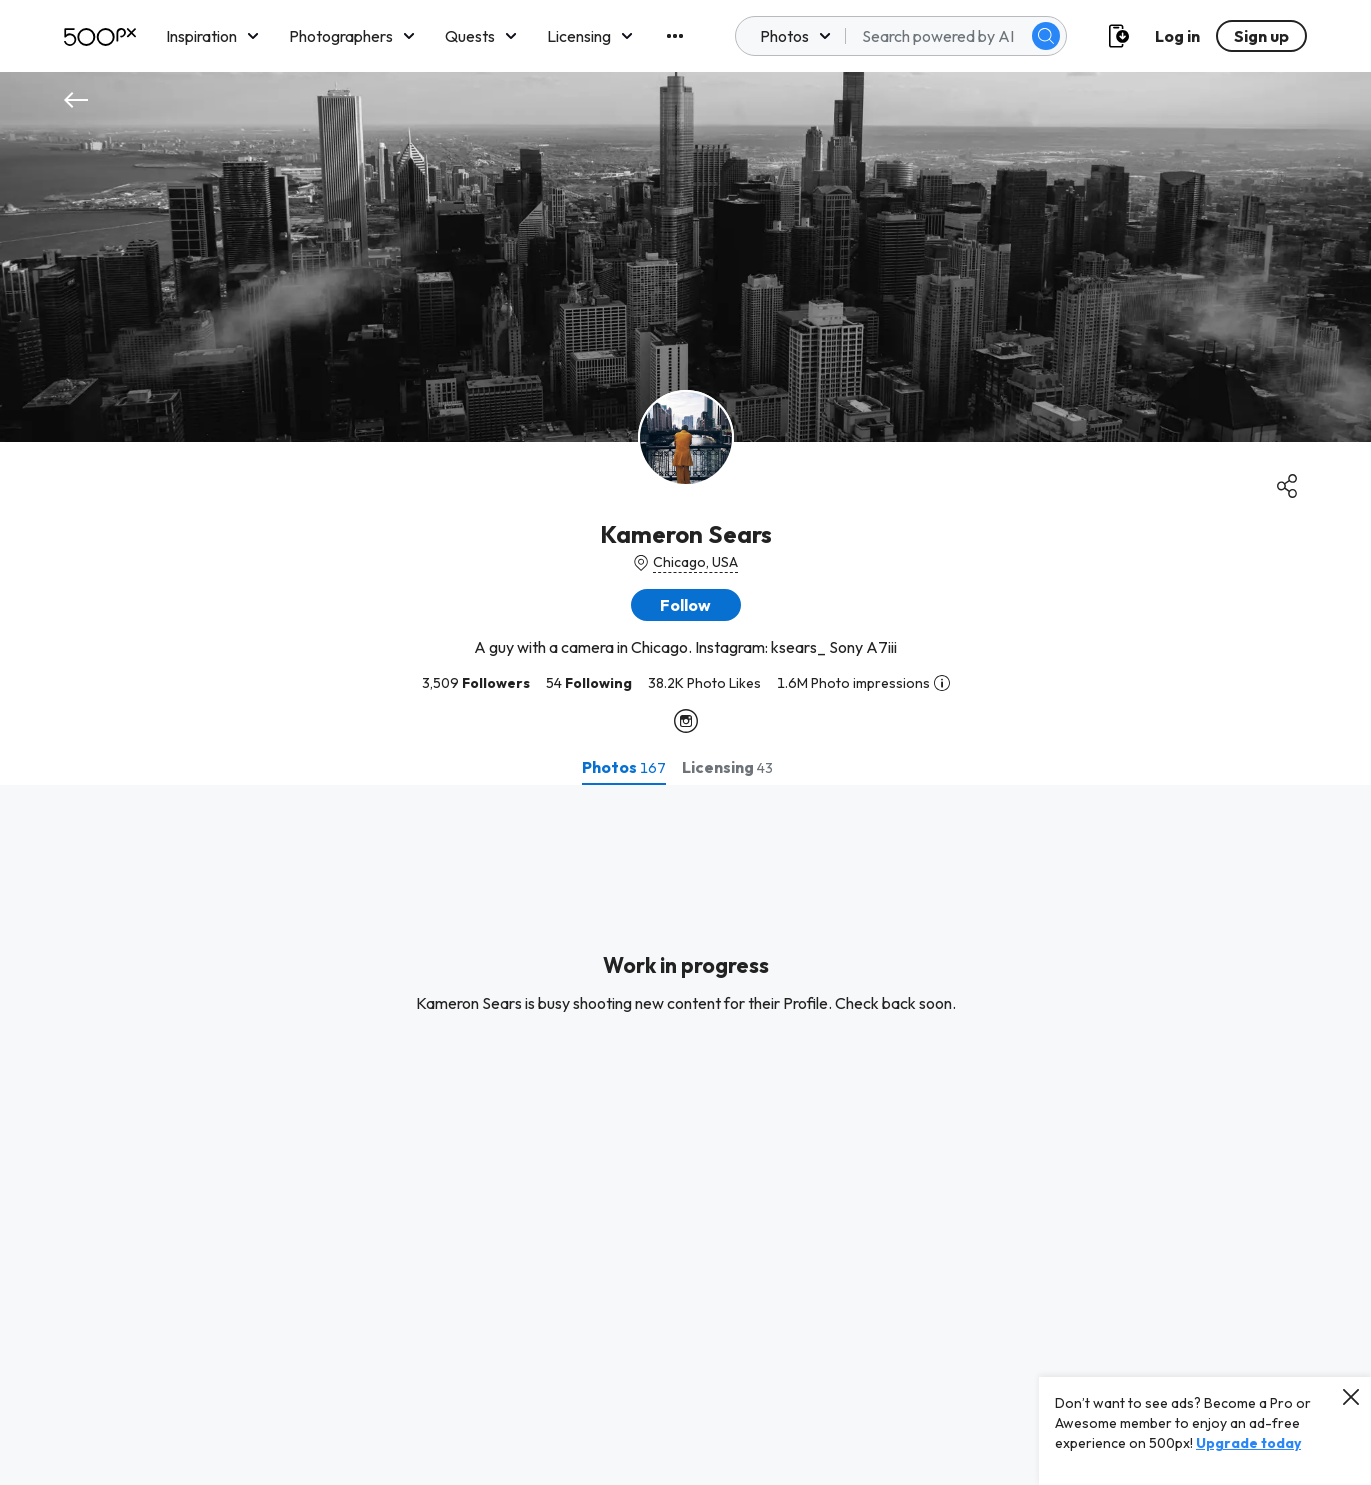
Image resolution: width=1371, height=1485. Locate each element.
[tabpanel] (685, 1135)
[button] (686, 605)
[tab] (624, 767)
